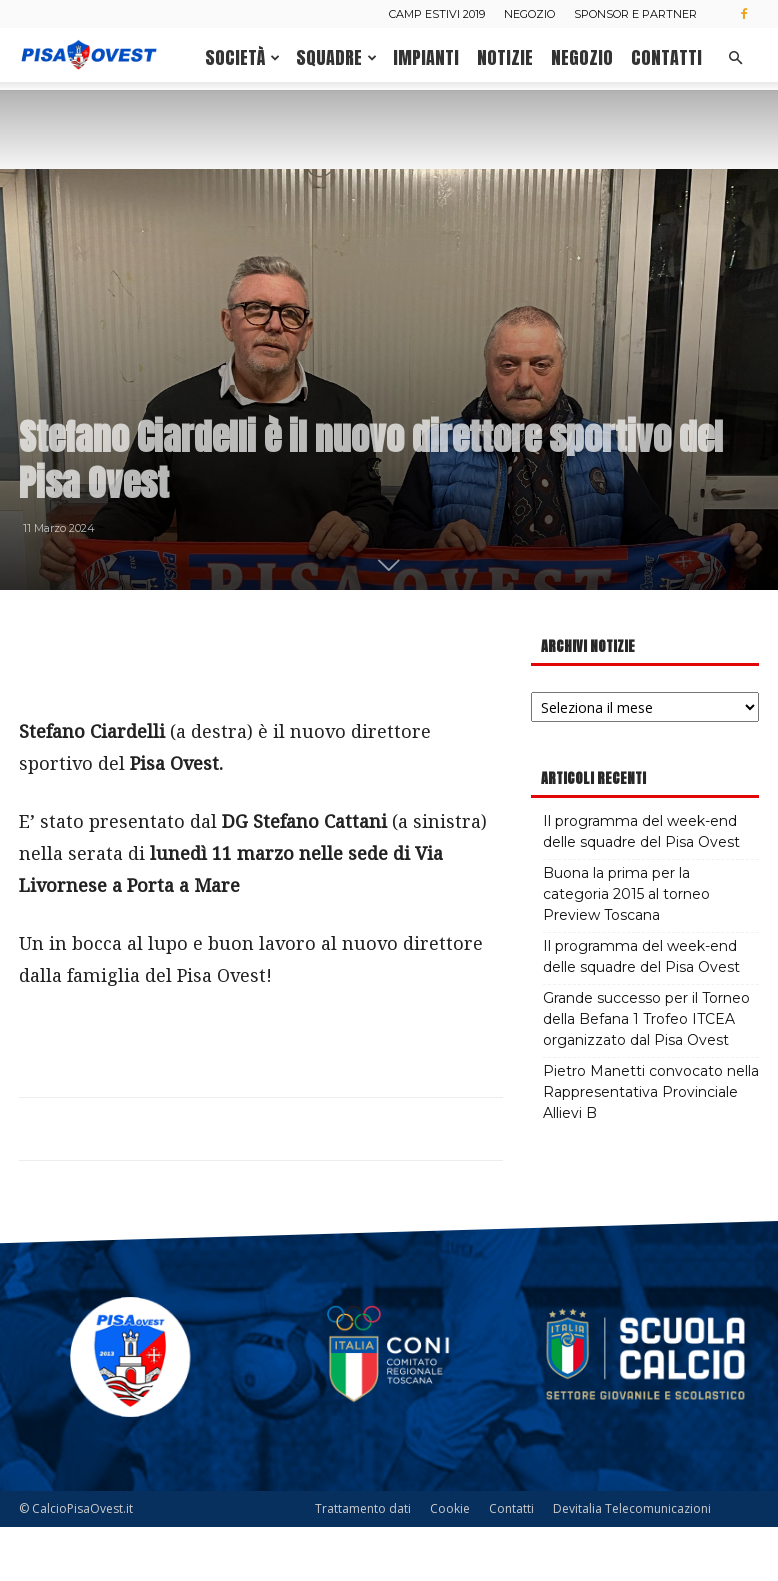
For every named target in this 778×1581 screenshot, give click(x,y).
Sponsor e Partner (635, 14)
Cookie (450, 1562)
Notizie (505, 57)
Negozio (529, 14)
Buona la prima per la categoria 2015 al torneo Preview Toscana (626, 948)
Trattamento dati (363, 1562)
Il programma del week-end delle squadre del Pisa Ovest (641, 885)
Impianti (426, 57)
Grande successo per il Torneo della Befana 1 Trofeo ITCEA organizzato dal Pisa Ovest (646, 1073)
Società (242, 57)
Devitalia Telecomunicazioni (632, 1562)
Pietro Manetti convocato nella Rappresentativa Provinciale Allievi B (651, 1146)
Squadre (336, 57)
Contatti (666, 57)
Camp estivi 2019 (437, 14)
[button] (735, 58)
